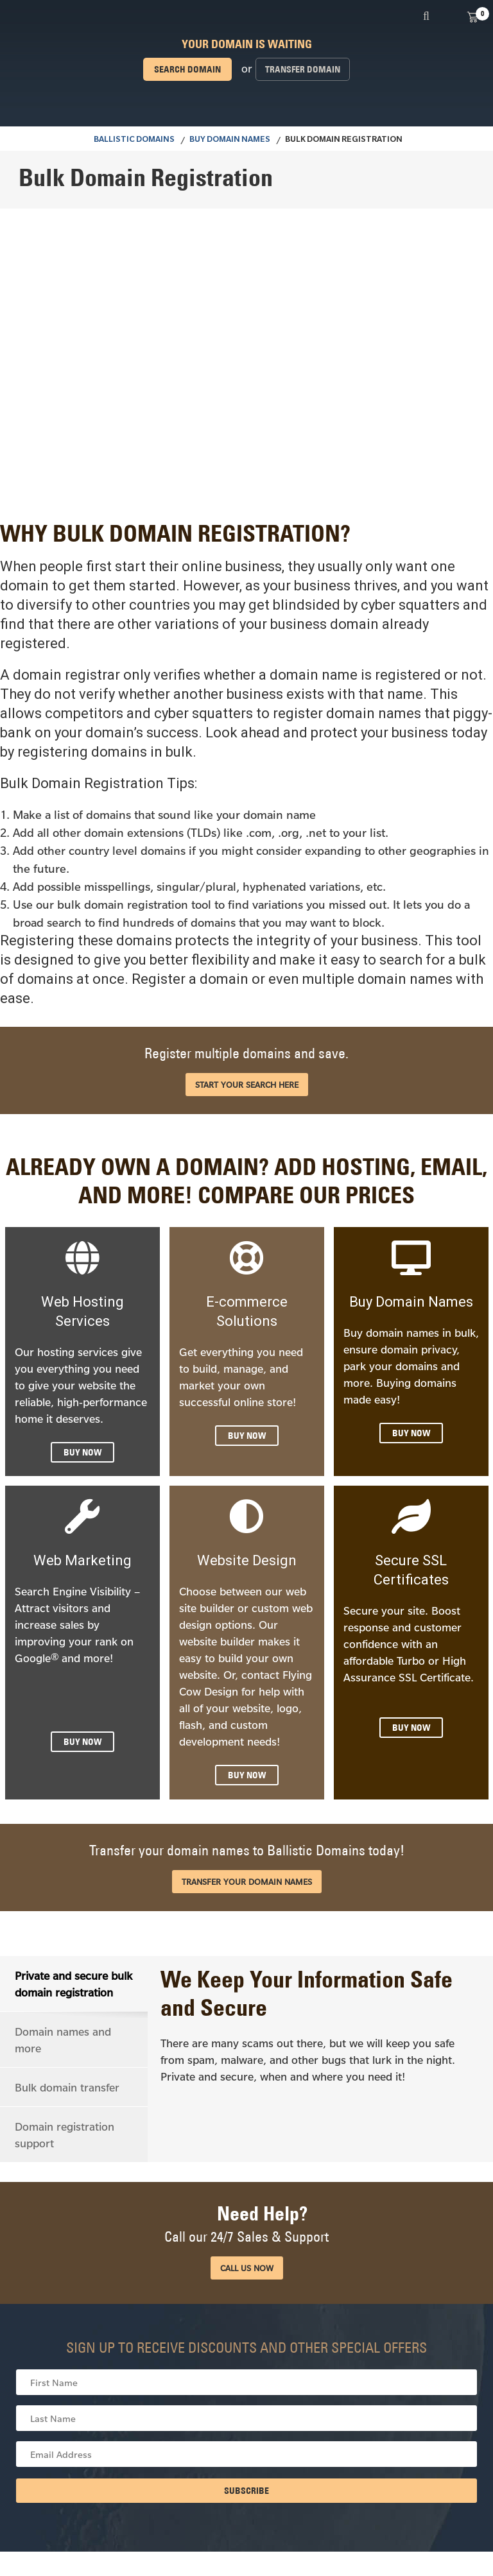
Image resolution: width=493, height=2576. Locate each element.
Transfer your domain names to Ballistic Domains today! (246, 1850)
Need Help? (246, 2222)
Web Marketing (82, 1560)
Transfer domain (302, 69)
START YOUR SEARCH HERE (246, 1084)
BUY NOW (82, 1452)
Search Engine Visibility (73, 1591)
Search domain (187, 69)
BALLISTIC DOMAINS (134, 140)
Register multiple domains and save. (246, 1053)
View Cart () (472, 16)
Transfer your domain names (247, 1881)
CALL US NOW (246, 2267)
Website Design (247, 1560)
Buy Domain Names (229, 140)
